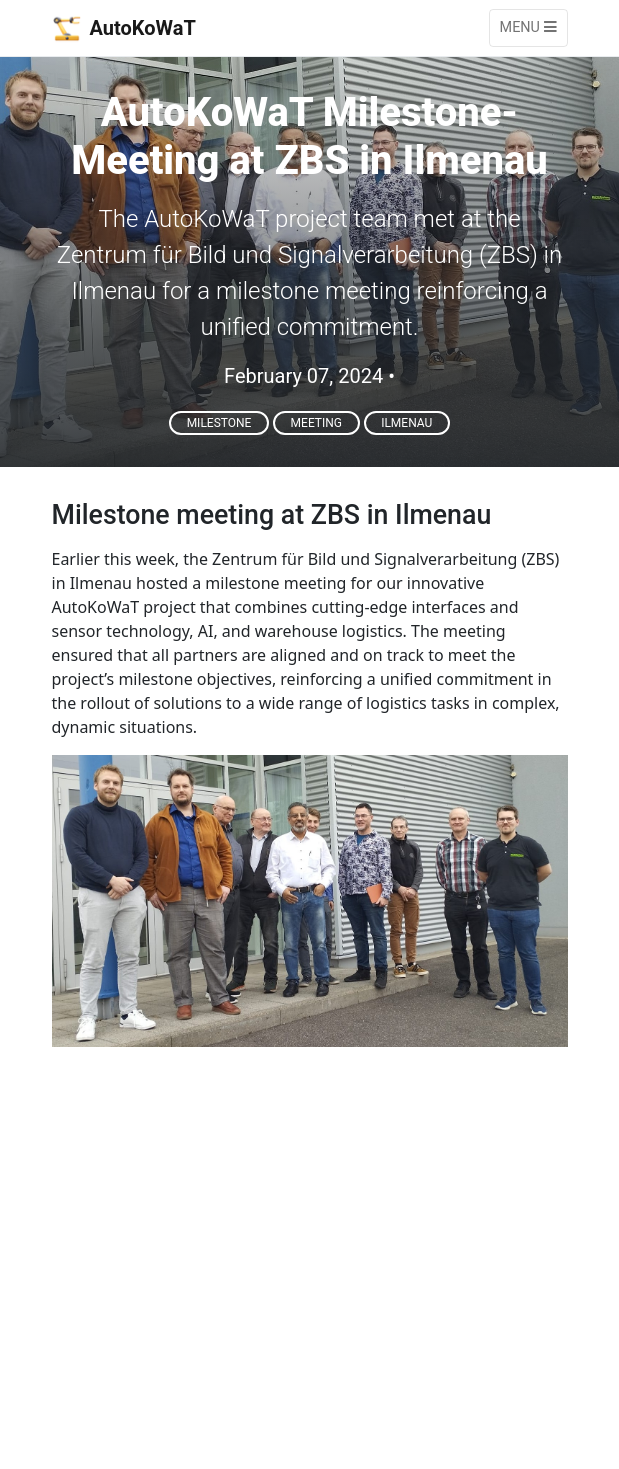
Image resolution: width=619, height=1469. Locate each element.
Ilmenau (406, 423)
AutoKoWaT (124, 28)
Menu (528, 27)
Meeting (316, 423)
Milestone (219, 423)
